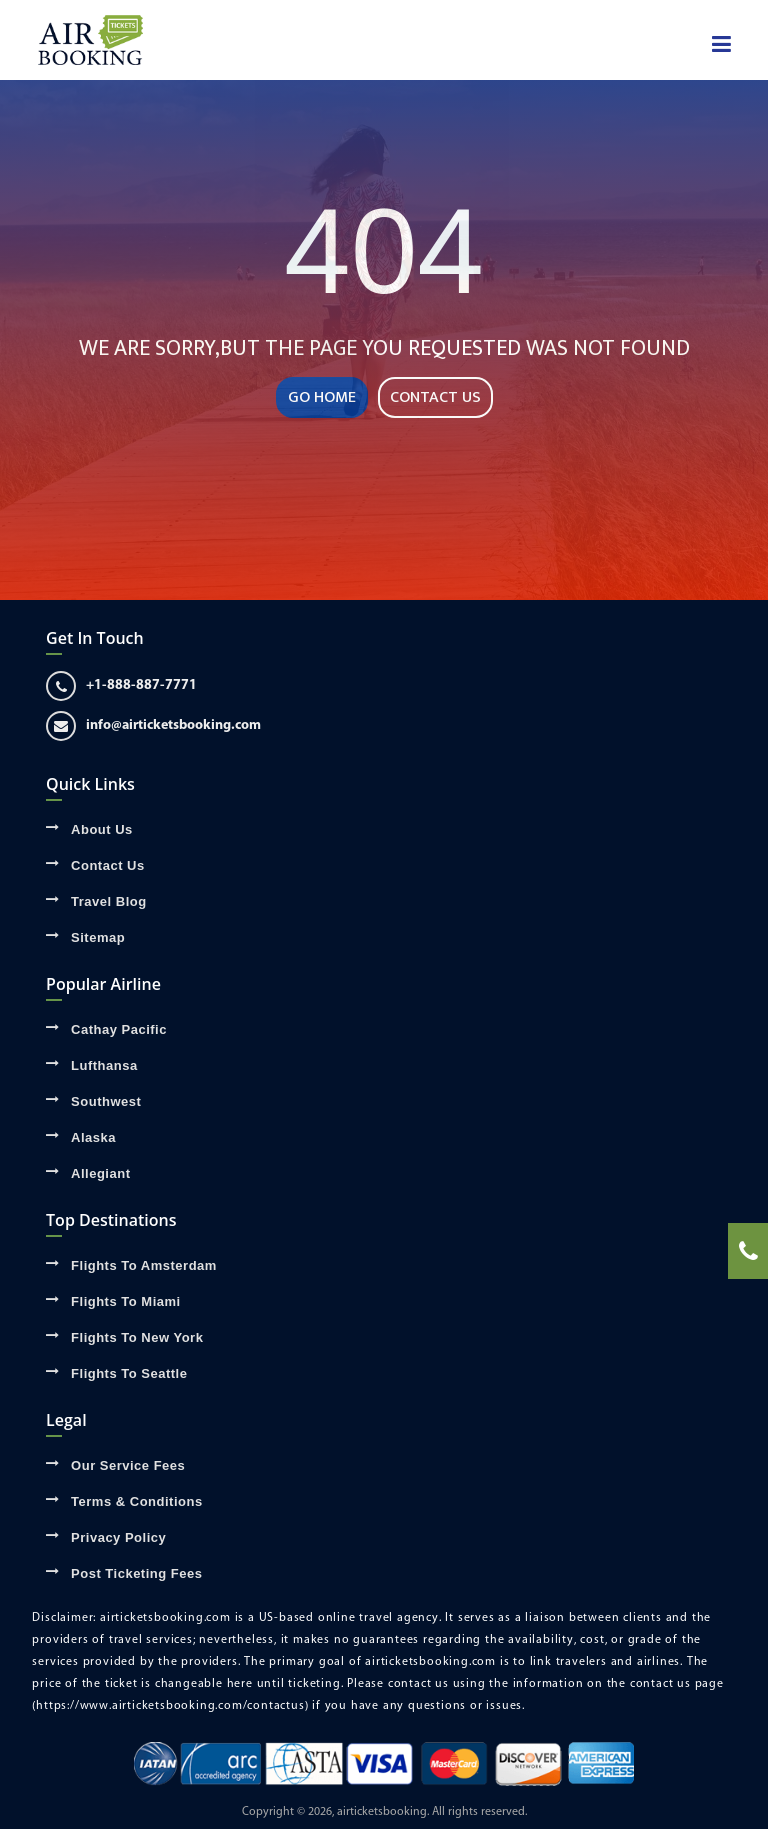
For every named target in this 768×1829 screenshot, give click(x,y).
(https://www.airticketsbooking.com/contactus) (170, 1706)
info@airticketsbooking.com (153, 726)
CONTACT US (435, 397)
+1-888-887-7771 (121, 686)
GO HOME (322, 397)
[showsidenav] (721, 45)
